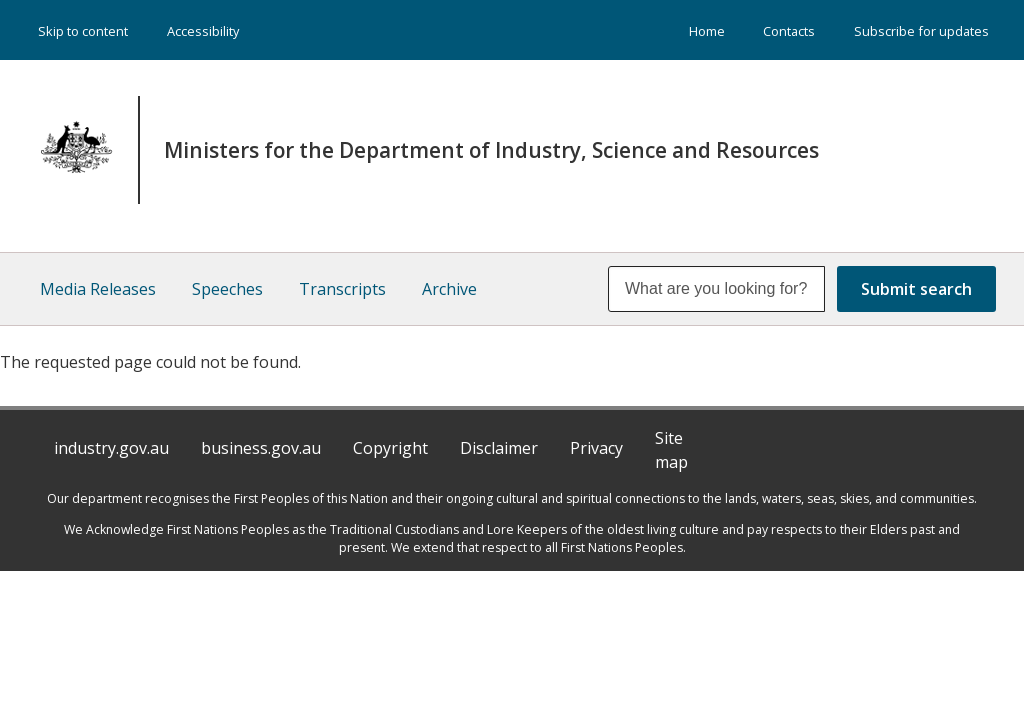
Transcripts (342, 289)
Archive (449, 289)
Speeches (227, 289)
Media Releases (98, 289)
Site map (671, 450)
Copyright (390, 448)
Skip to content (83, 31)
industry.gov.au (111, 448)
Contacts (789, 31)
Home (707, 31)
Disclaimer (499, 448)
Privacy (596, 448)
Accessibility (203, 31)
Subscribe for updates (921, 31)
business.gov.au (261, 448)
